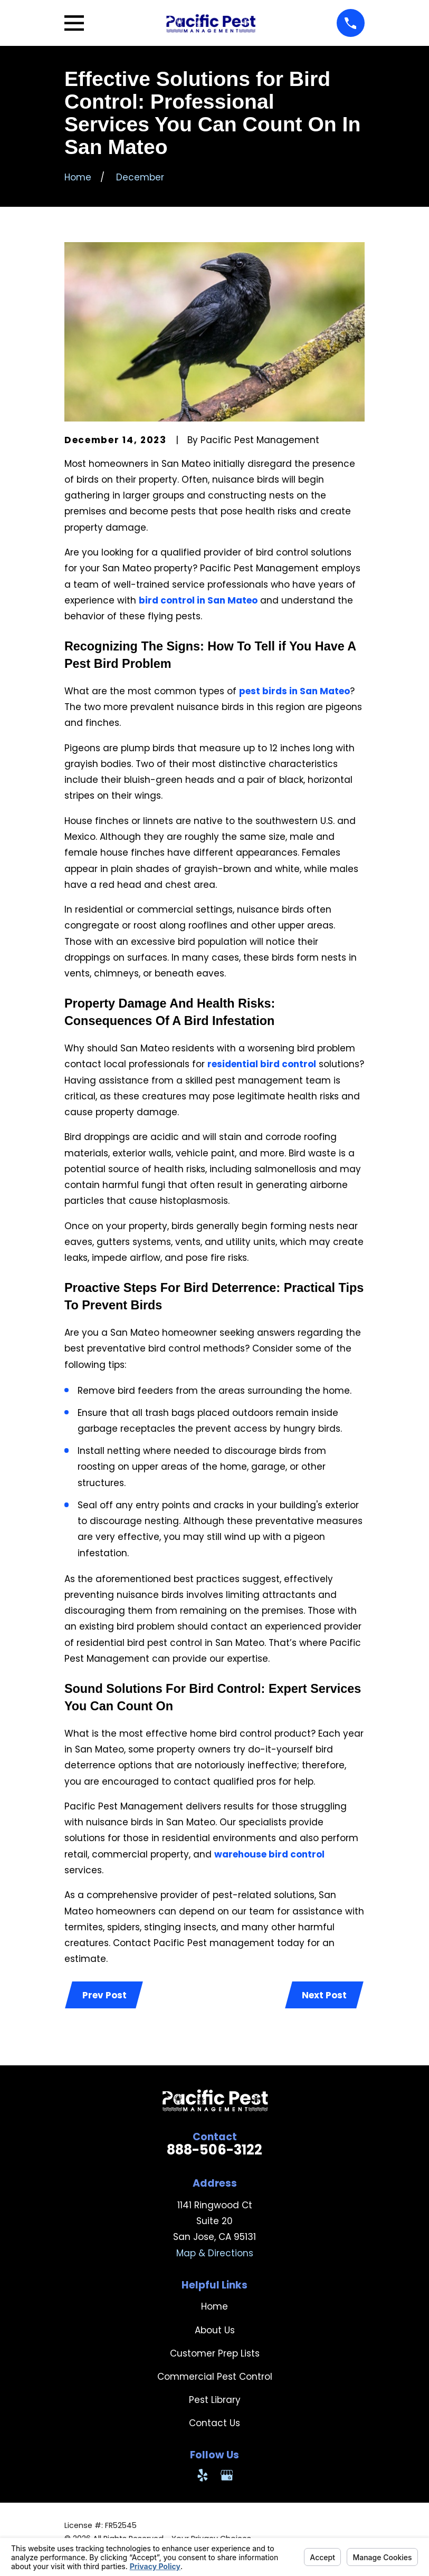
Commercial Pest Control (214, 2377)
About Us (215, 2330)
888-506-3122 (214, 2150)
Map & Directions (214, 2253)
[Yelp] (202, 2475)
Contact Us (214, 2424)
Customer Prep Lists (215, 2354)
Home (214, 2307)
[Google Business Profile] (227, 2475)
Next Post (323, 1995)
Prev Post (105, 1995)
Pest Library (215, 2401)
